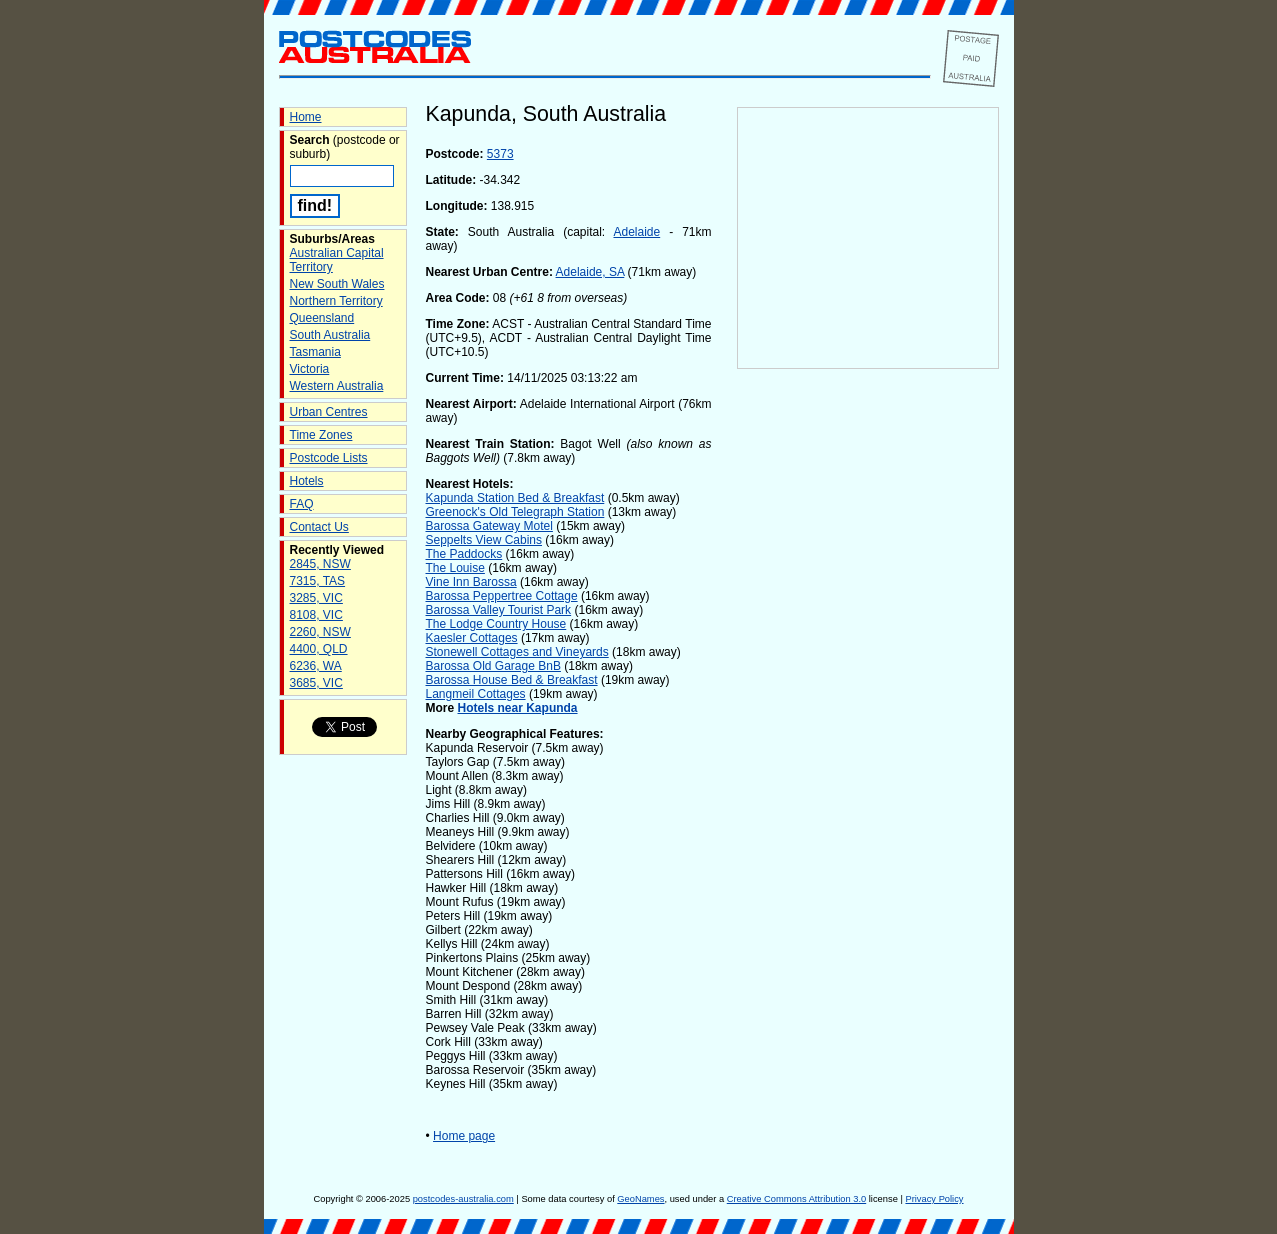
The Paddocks (464, 554)
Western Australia (337, 386)
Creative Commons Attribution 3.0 (796, 1199)
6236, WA (316, 666)
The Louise (455, 568)
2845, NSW (320, 564)
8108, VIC (316, 615)
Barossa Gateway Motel (489, 526)
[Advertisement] (868, 701)
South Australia (330, 335)
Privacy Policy (934, 1199)
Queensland (322, 318)
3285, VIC (316, 598)
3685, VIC (316, 683)
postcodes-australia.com (463, 1199)
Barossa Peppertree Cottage (502, 596)
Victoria (310, 369)
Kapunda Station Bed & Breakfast (515, 498)
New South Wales (337, 284)
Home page (464, 1136)
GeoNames (640, 1199)
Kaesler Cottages (472, 638)
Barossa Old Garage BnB (493, 666)
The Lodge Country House (496, 624)
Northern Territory (336, 301)
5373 (500, 154)
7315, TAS (318, 581)
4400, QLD (319, 649)
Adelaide (636, 232)
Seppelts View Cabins (484, 540)
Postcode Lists (329, 458)
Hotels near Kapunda (518, 708)
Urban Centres (329, 412)
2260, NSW (320, 632)
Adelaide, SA (590, 272)
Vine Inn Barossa (471, 582)
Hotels (307, 481)
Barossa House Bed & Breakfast (512, 680)
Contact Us (319, 527)
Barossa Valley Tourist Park (499, 610)
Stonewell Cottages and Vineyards (517, 652)
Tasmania (315, 352)
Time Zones (321, 435)
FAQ (302, 504)
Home (306, 117)
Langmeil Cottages (476, 694)
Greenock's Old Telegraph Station (515, 512)
